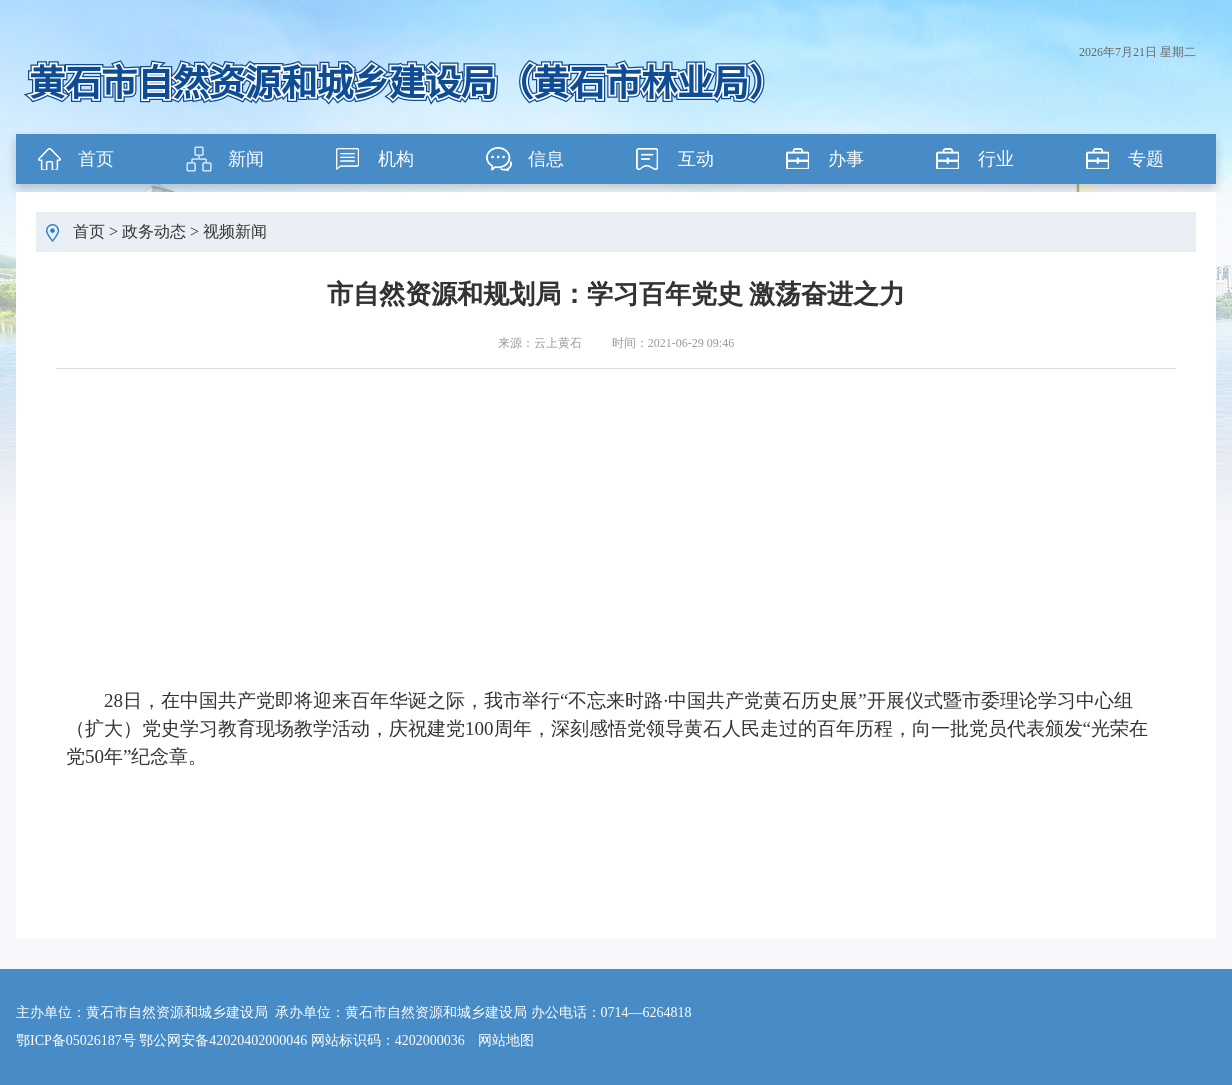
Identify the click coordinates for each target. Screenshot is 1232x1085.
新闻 (246, 159)
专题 (1146, 159)
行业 (996, 159)
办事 (846, 159)
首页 (96, 159)
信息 (546, 159)
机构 (396, 159)
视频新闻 (235, 231)
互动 (696, 159)
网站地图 (506, 1040)
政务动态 (154, 231)
